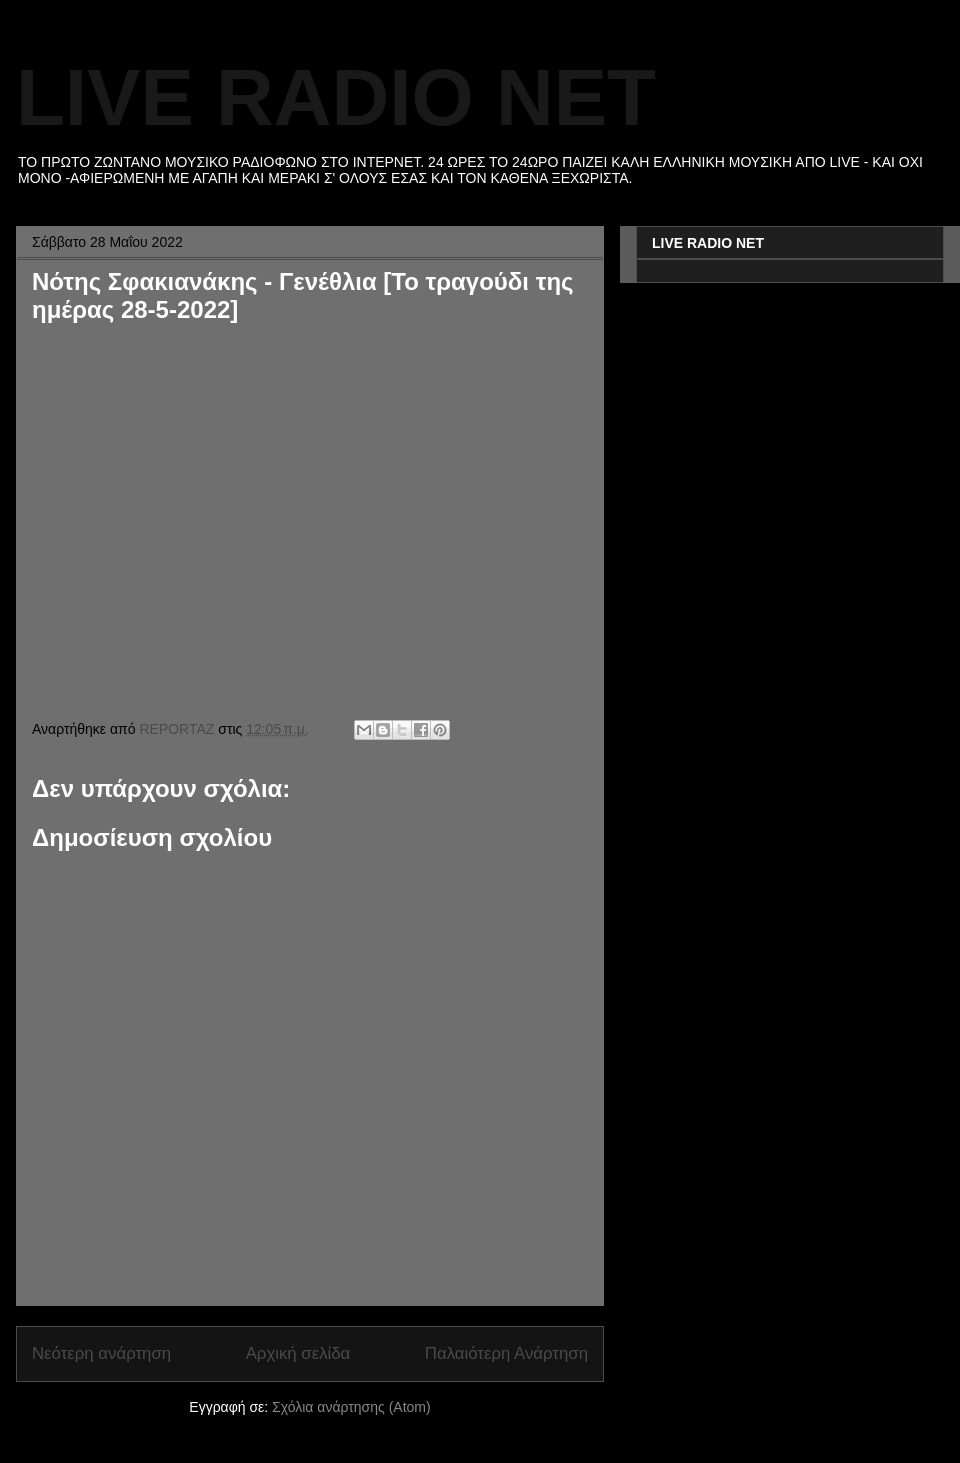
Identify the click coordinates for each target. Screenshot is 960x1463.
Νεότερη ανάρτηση (101, 1353)
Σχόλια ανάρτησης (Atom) (351, 1407)
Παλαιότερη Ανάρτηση (506, 1353)
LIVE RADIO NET (336, 97)
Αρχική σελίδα (298, 1353)
